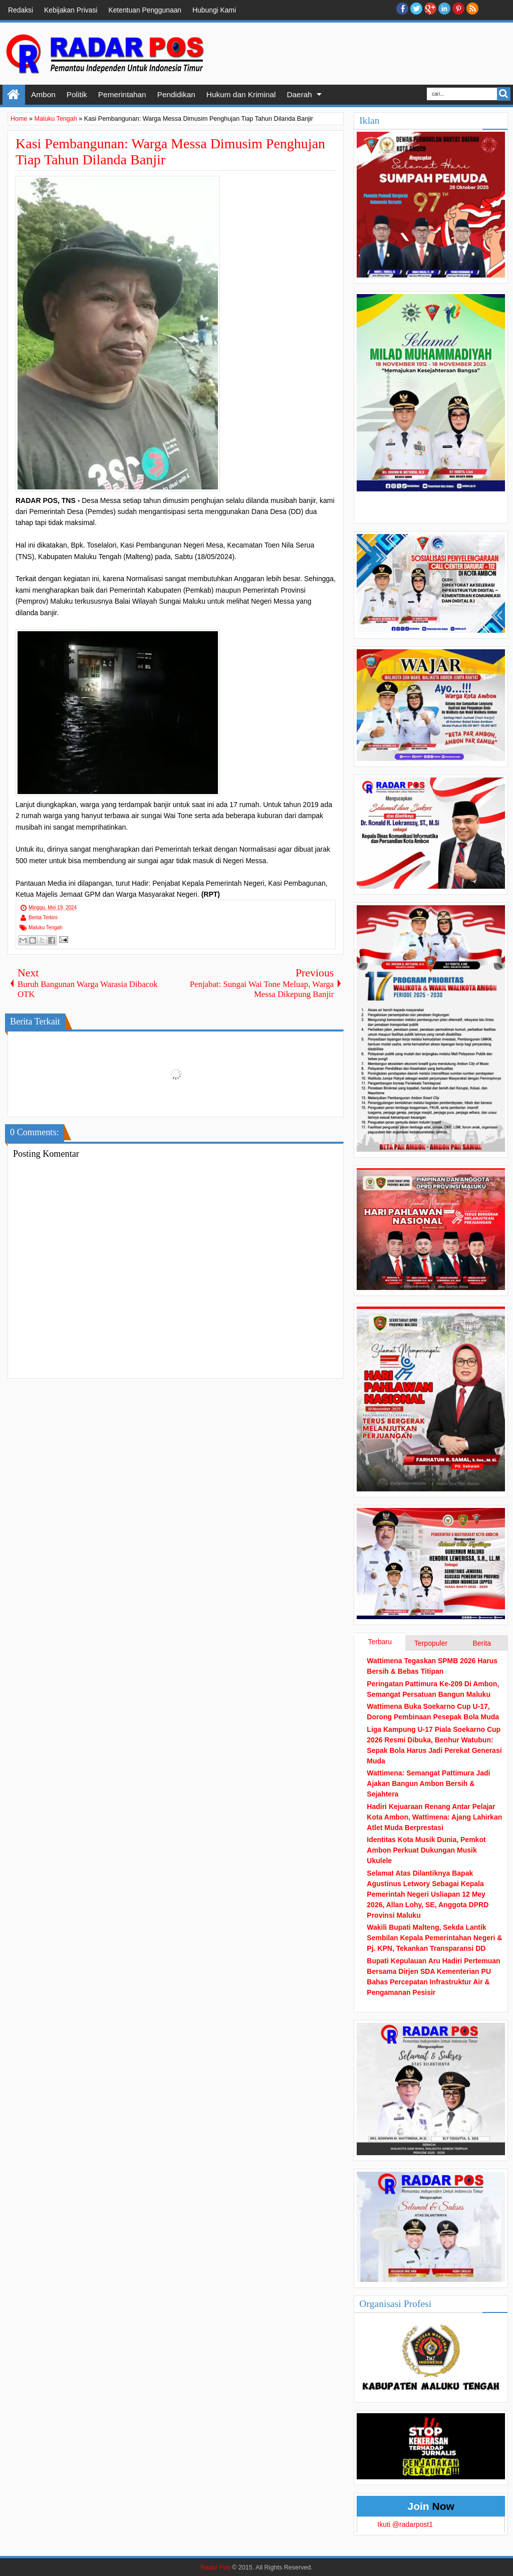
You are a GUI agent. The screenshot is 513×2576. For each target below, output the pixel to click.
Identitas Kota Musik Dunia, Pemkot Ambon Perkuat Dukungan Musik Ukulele (426, 1850)
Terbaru (379, 1642)
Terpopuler (430, 1643)
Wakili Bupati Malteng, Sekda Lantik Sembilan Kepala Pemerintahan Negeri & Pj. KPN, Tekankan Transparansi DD (434, 1937)
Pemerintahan (122, 94)
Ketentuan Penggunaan (144, 10)
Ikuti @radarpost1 (405, 2524)
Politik (77, 94)
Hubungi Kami (214, 10)
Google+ (430, 9)
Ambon (43, 94)
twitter (416, 9)
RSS (472, 9)
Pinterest (458, 9)
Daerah (299, 94)
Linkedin (444, 9)
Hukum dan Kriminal (241, 94)
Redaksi (20, 10)
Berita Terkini (43, 917)
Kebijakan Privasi (70, 10)
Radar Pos (215, 2567)
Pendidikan (176, 94)
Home (14, 95)
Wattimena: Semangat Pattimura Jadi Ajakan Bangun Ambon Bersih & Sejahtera (428, 1783)
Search (503, 94)
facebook (402, 9)
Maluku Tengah (46, 927)
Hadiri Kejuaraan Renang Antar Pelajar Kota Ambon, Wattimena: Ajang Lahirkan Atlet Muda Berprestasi (434, 1817)
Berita (481, 1643)
